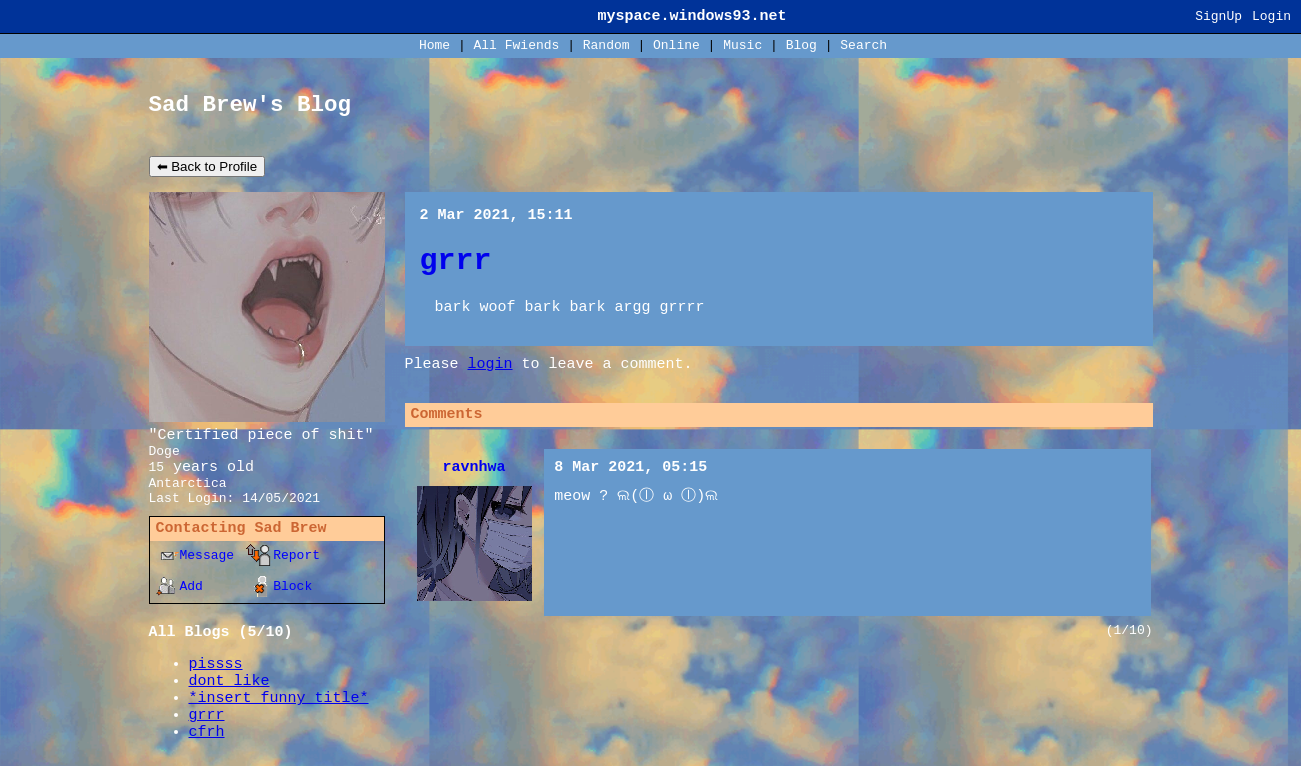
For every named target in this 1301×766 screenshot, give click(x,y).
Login (1271, 16)
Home (434, 45)
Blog (801, 45)
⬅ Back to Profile (207, 166)
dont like (229, 681)
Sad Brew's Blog (250, 105)
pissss (216, 664)
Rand (606, 45)
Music (742, 45)
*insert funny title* (279, 698)
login (490, 364)
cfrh (207, 732)
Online (676, 45)
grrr (207, 715)
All (517, 45)
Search (863, 45)
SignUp (1218, 16)
